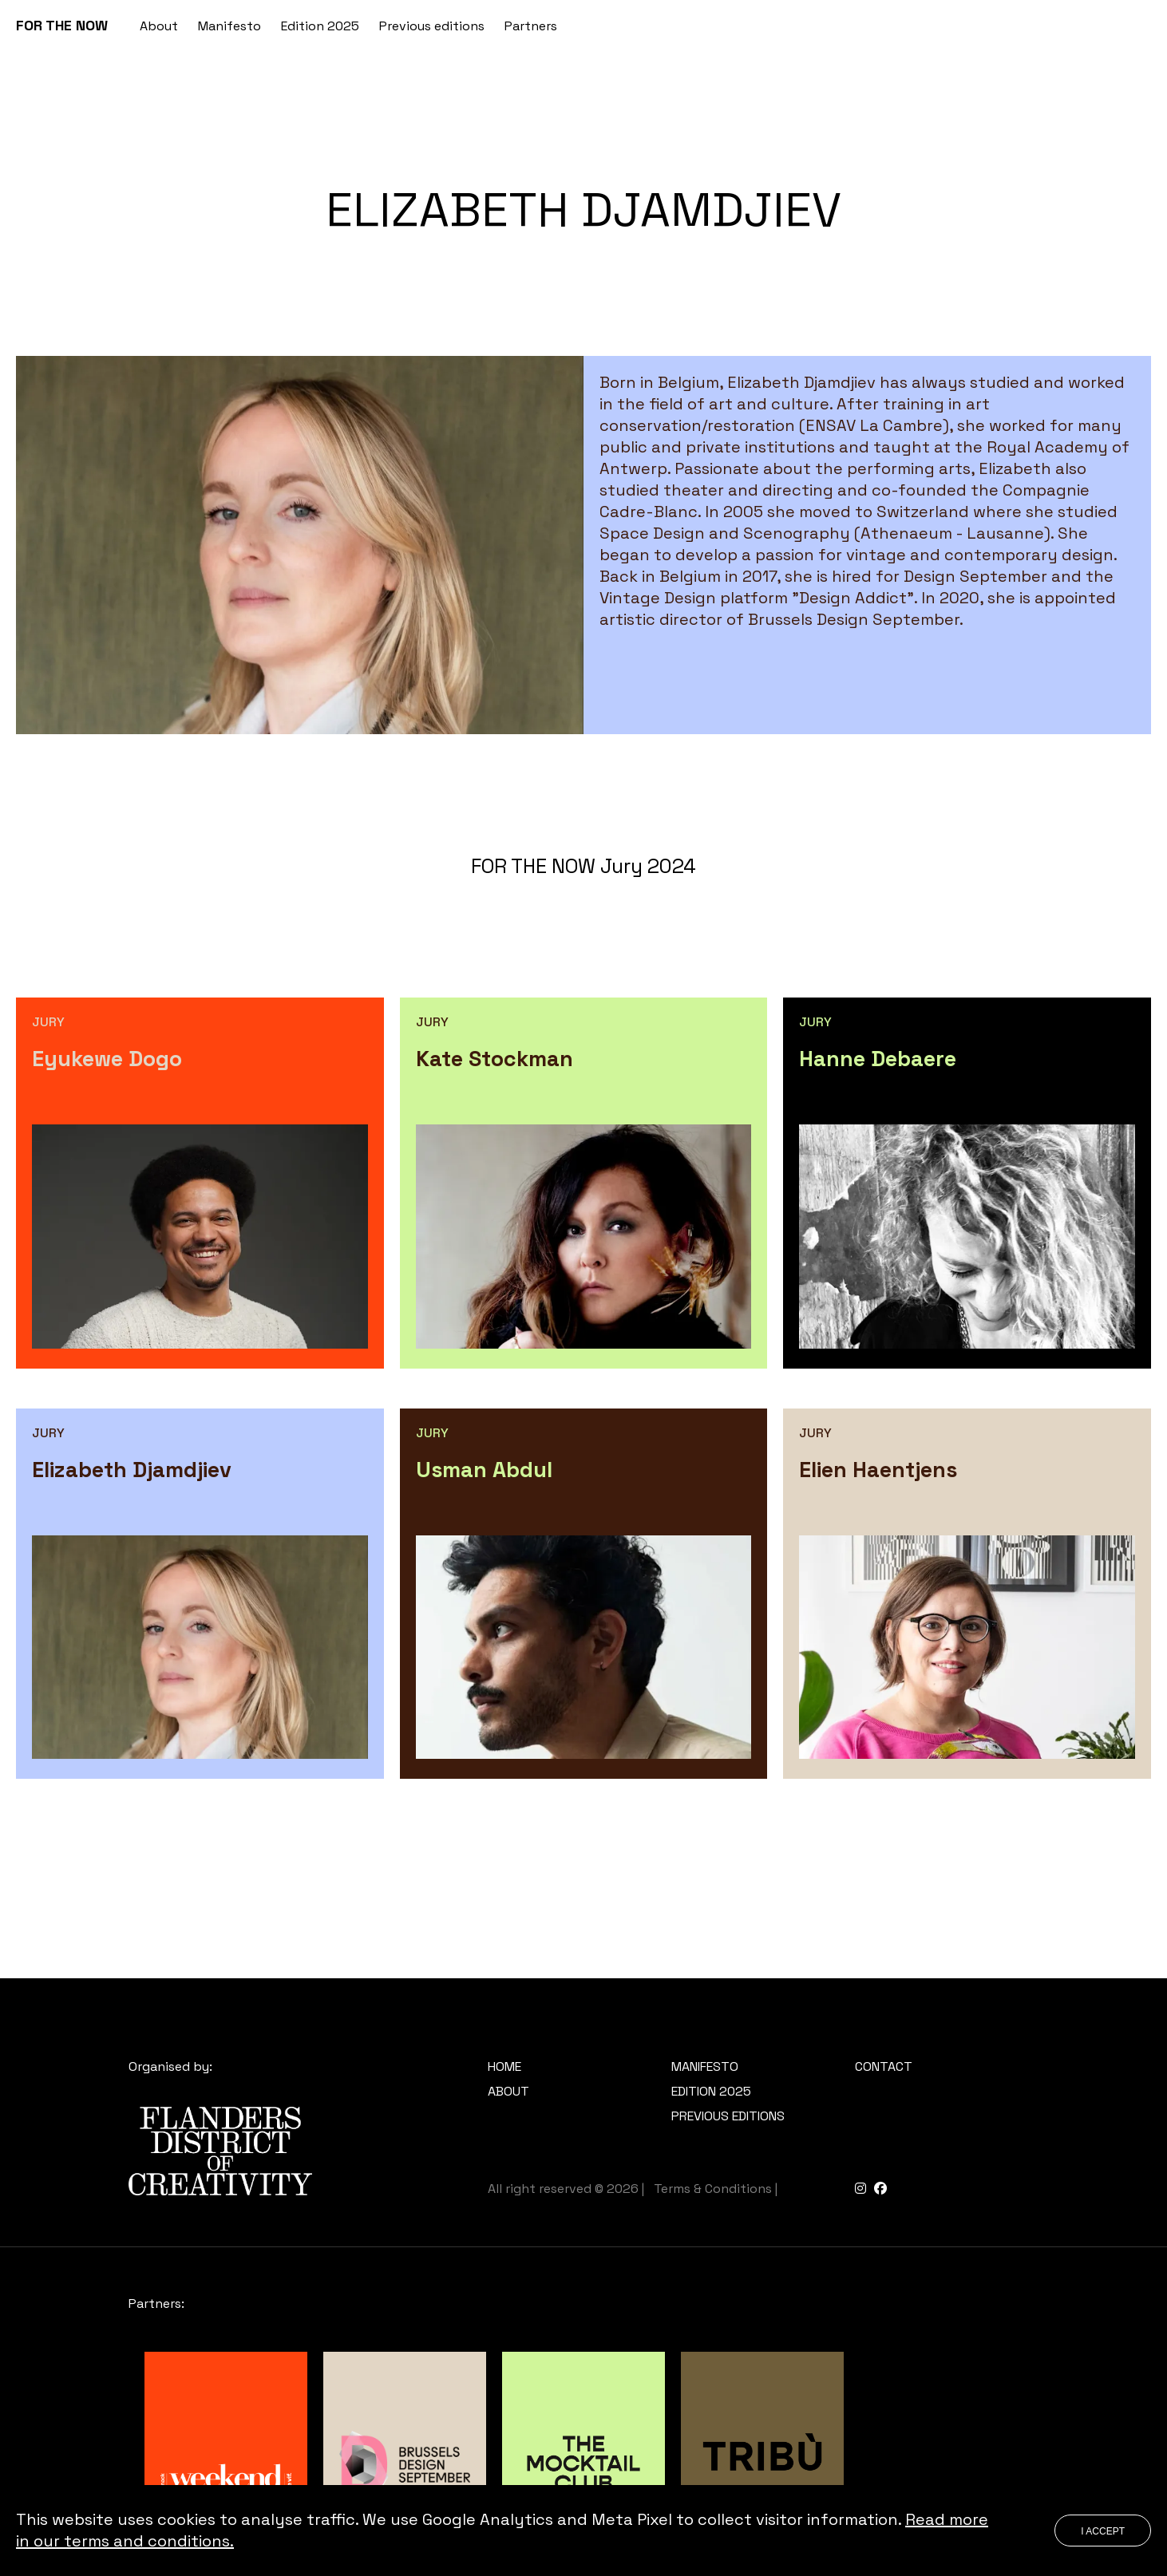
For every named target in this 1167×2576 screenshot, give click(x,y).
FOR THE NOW (62, 25)
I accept (1103, 2531)
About (159, 26)
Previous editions (432, 26)
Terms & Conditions (713, 2188)
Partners (530, 26)
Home (504, 2066)
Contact (883, 2066)
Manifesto (229, 26)
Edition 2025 (320, 26)
